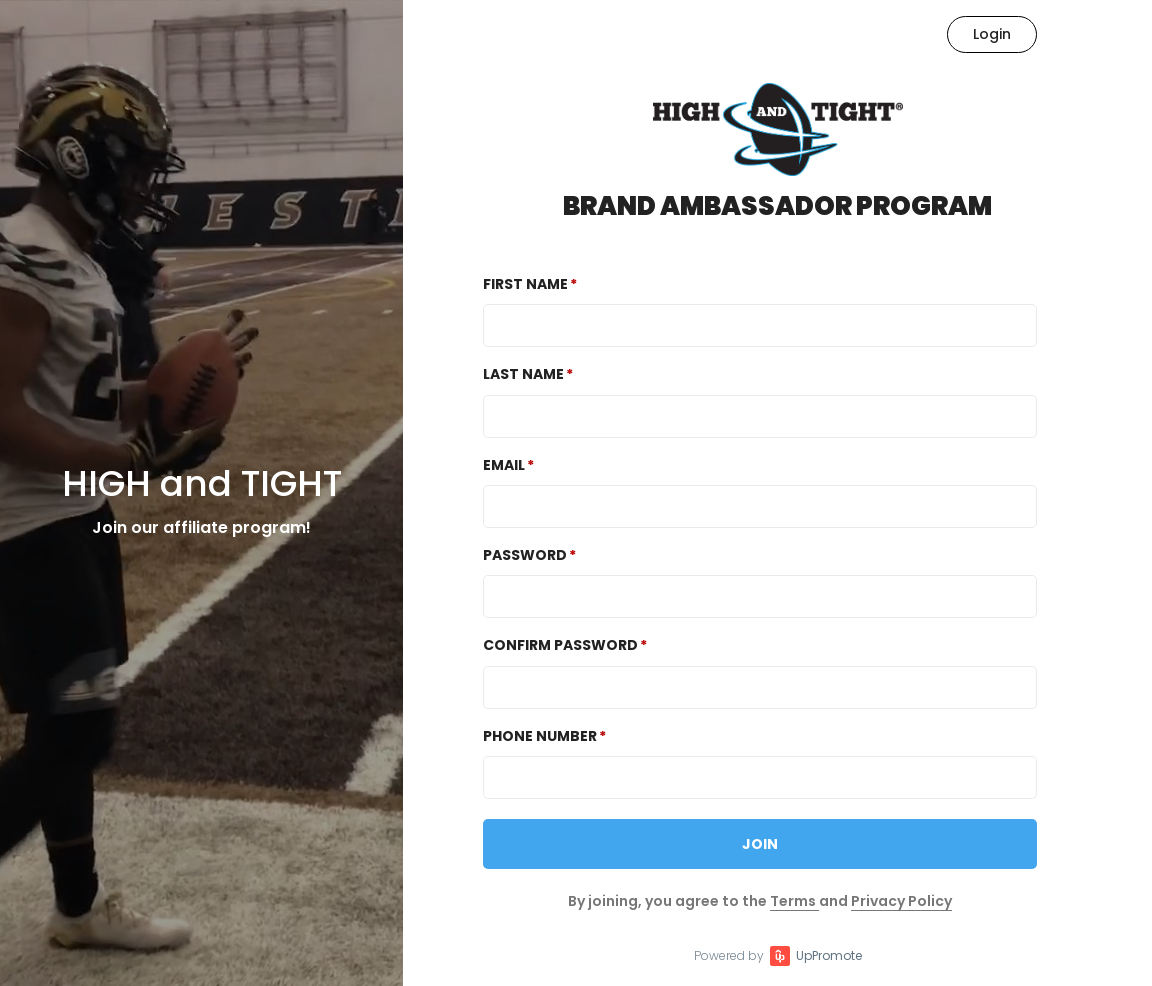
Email (504, 465)
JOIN (760, 844)
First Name (525, 284)
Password (525, 555)
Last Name (523, 374)
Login (992, 34)
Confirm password (560, 645)
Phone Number (540, 736)
